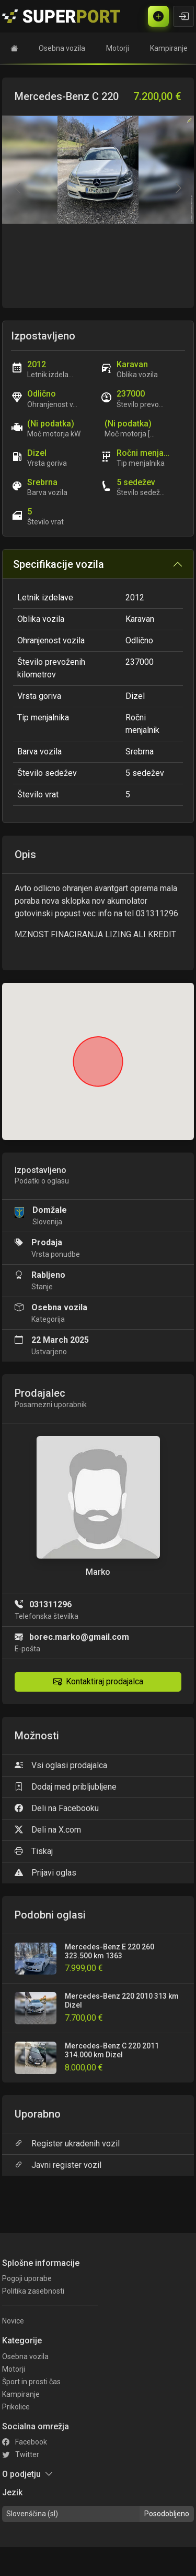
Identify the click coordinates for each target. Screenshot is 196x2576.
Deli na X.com (48, 1830)
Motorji (117, 48)
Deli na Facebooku (57, 1808)
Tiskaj (34, 1851)
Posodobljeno (166, 2513)
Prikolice (16, 2407)
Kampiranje (169, 48)
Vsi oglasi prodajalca (61, 1765)
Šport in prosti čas (31, 2381)
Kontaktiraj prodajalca (98, 1681)
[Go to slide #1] (98, 283)
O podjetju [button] (27, 2474)
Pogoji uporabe (27, 2278)
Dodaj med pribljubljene (66, 1787)
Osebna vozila (62, 48)
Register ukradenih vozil (67, 2144)
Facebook (24, 2442)
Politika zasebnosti (33, 2291)
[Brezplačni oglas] (158, 16)
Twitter (20, 2454)
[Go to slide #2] (148, 283)
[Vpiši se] (183, 16)
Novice (13, 2321)
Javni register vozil (58, 2165)
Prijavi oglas (45, 1873)
